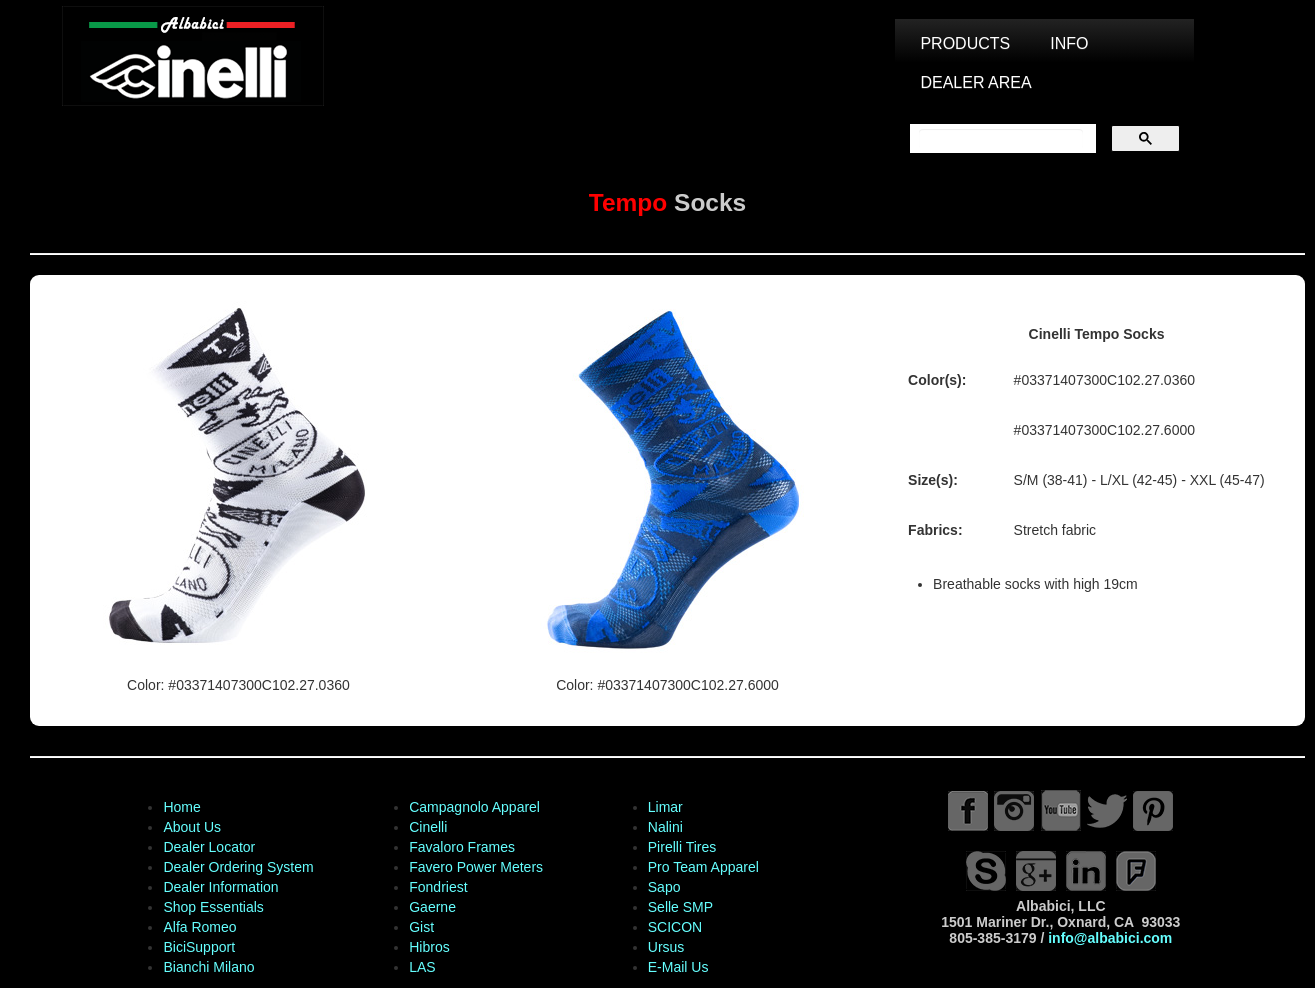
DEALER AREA (975, 82)
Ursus (666, 947)
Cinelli (428, 827)
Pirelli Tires (682, 847)
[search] (1001, 139)
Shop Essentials (213, 907)
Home (181, 807)
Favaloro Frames (462, 847)
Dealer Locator (209, 847)
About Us (192, 827)
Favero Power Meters (476, 867)
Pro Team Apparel (703, 867)
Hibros (429, 947)
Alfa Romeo (199, 927)
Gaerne (432, 907)
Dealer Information (220, 887)
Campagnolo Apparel (474, 807)
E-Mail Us (678, 967)
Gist (421, 927)
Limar (665, 807)
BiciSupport (199, 947)
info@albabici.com (1110, 938)
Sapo (664, 887)
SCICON (675, 927)
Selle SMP (680, 907)
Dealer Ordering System (238, 867)
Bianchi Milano (208, 967)
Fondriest (438, 887)
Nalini (665, 827)
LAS (422, 967)
